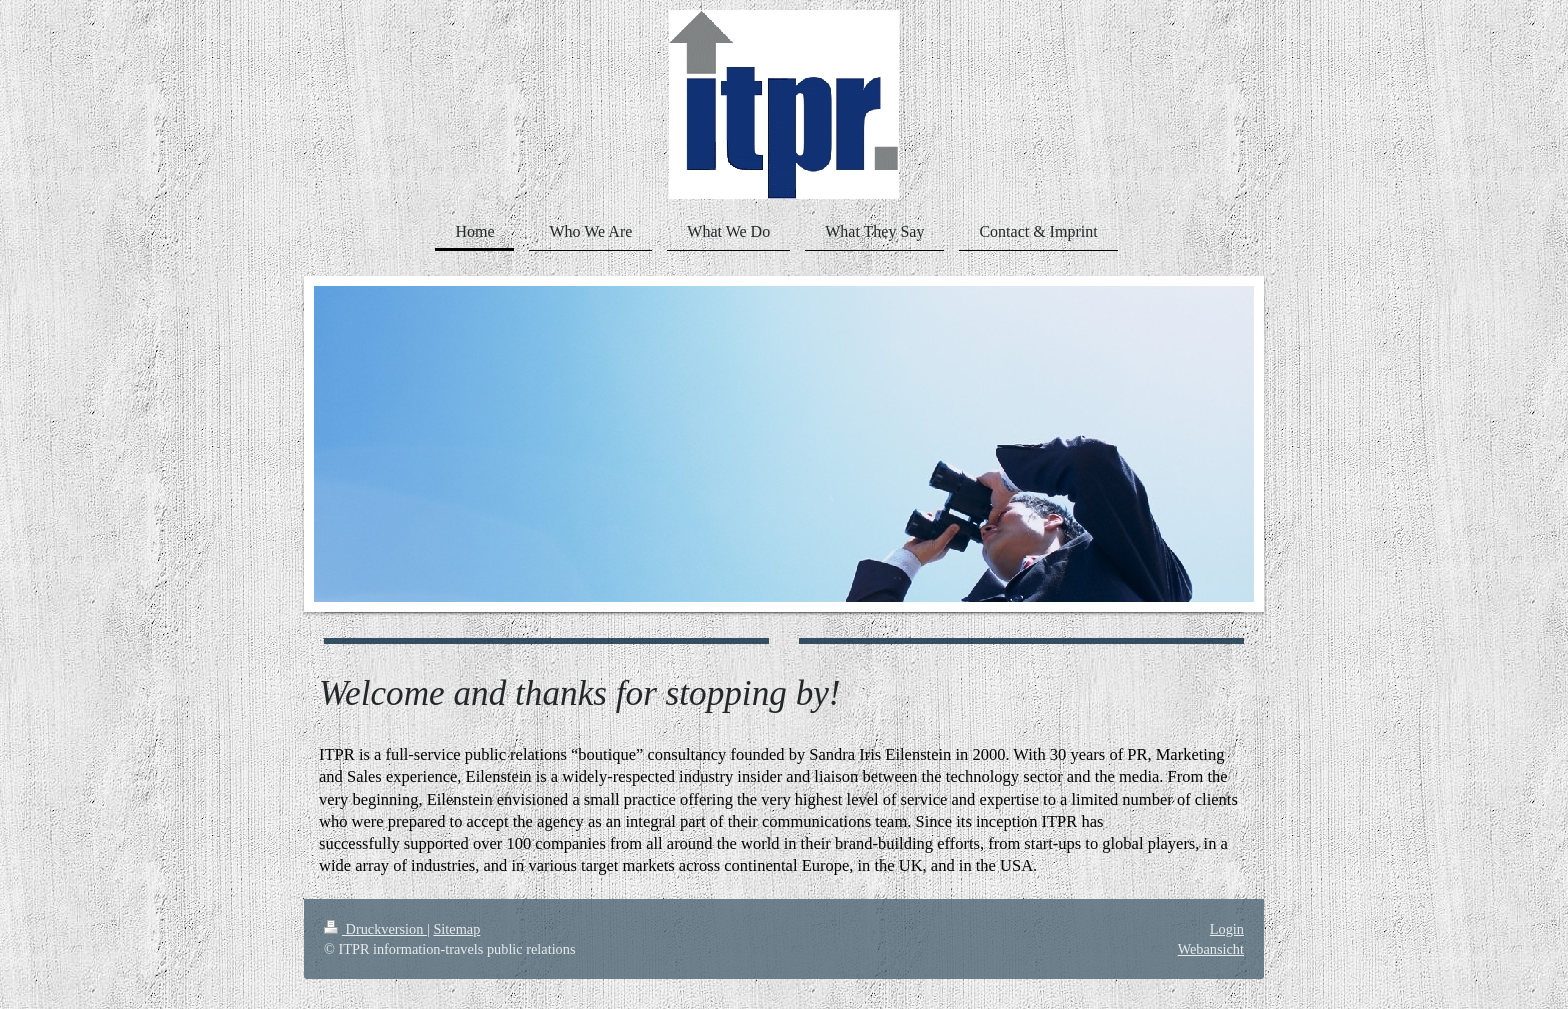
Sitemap (456, 929)
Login (1227, 929)
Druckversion (375, 929)
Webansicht (1211, 949)
